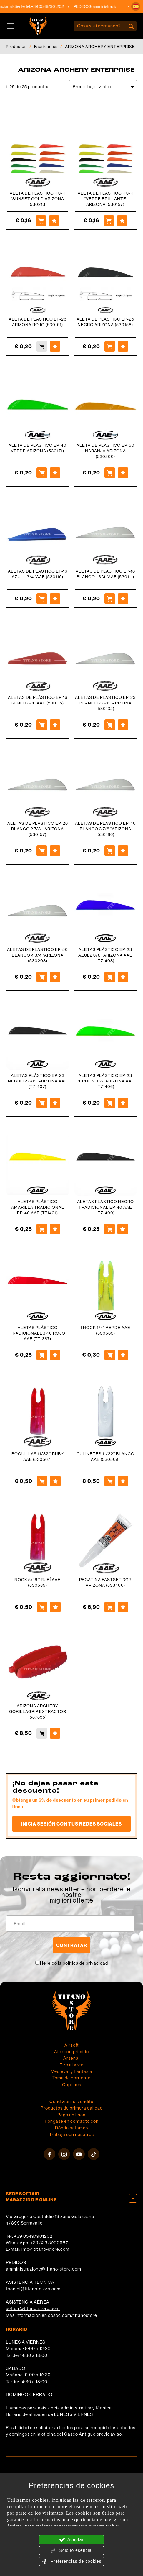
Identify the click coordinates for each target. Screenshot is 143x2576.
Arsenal (71, 2058)
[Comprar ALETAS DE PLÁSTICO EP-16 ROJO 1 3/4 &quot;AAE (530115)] (41, 724)
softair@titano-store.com (33, 2308)
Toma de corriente (71, 2078)
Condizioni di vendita (71, 2101)
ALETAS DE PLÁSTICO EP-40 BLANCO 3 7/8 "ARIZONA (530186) (105, 829)
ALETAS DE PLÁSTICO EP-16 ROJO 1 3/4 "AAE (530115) (37, 700)
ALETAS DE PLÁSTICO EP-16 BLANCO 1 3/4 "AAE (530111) (105, 574)
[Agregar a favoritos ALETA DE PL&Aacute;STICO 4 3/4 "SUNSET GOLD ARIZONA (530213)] (54, 220)
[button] (136, 6)
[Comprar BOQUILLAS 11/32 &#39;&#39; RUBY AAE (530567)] (42, 1481)
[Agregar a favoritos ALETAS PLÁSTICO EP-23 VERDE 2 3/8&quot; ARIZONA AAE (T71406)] (123, 1103)
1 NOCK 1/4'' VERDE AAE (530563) (105, 1330)
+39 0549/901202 (33, 2236)
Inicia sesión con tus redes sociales (71, 1824)
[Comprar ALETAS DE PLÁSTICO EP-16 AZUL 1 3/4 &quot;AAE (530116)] (41, 598)
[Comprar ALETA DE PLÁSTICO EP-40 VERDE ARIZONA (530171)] (41, 472)
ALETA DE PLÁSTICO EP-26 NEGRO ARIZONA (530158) (105, 321)
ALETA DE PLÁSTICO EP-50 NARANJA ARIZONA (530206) (105, 451)
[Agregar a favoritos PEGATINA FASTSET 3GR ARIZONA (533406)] (123, 1607)
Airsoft (71, 2045)
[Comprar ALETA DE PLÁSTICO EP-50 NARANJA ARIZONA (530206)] (109, 472)
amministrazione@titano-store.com (43, 2269)
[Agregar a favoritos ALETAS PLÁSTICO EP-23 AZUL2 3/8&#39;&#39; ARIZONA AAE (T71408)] (123, 977)
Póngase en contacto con (72, 2121)
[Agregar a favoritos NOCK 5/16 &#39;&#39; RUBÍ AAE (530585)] (55, 1607)
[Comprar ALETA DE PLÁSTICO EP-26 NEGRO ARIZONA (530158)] (109, 346)
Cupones (71, 2084)
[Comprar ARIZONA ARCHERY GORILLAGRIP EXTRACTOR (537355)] (41, 1733)
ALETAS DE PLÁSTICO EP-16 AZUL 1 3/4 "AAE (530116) (37, 574)
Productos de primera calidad (72, 2108)
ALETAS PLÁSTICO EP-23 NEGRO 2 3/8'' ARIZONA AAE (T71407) (37, 1081)
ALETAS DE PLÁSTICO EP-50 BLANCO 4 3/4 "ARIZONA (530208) (37, 955)
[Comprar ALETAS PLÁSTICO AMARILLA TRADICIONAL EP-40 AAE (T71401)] (41, 1229)
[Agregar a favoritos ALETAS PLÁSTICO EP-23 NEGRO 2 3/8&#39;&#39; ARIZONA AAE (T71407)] (55, 1103)
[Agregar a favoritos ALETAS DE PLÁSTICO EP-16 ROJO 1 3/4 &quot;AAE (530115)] (55, 724)
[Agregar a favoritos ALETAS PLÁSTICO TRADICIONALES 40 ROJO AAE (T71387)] (55, 1355)
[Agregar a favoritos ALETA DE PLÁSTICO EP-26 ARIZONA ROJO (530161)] (55, 346)
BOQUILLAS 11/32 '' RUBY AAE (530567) (37, 1456)
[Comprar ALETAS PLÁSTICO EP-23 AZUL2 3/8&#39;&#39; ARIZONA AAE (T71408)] (109, 977)
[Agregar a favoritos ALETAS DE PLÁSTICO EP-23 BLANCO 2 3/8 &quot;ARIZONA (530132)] (123, 724)
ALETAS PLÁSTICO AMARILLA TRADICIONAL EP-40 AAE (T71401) (37, 1207)
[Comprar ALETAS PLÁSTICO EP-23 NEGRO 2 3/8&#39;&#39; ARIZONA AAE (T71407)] (41, 1103)
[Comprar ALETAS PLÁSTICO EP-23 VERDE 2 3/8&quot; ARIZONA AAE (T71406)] (109, 1103)
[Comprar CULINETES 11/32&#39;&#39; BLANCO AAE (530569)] (109, 1481)
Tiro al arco (72, 2065)
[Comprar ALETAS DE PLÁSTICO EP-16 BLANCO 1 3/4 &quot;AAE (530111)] (109, 598)
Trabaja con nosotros (71, 2134)
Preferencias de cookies (71, 2561)
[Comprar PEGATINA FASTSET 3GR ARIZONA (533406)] (109, 1607)
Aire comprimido (71, 2051)
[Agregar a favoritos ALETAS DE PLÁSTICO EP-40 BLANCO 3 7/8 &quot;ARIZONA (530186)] (123, 850)
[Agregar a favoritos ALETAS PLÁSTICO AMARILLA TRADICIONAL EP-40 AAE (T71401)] (55, 1229)
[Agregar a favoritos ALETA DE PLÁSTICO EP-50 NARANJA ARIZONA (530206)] (123, 472)
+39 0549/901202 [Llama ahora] (56, 6)
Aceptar (71, 2539)
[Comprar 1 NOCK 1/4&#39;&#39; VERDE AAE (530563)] (109, 1355)
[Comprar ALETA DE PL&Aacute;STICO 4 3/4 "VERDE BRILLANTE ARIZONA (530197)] (109, 220)
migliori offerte (71, 1900)
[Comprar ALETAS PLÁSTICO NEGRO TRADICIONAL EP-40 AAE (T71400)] (109, 1229)
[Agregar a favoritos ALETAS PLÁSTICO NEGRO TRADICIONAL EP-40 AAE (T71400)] (122, 1229)
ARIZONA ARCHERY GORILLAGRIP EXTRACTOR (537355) (37, 1711)
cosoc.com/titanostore (72, 2315)
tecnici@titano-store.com (33, 2288)
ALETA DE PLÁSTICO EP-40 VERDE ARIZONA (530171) (37, 448)
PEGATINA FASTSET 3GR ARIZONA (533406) (105, 1582)
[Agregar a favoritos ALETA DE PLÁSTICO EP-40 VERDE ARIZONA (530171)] (55, 472)
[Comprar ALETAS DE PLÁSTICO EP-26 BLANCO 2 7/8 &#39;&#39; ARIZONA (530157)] (41, 850)
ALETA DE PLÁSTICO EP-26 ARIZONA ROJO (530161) (37, 321)
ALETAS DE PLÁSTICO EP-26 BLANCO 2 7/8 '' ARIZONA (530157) (37, 829)
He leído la (74, 1963)
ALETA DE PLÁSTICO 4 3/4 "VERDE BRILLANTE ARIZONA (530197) (105, 198)
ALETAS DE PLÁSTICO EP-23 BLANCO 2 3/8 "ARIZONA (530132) (105, 703)
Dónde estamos (71, 2127)
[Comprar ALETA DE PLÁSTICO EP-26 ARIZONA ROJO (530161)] (41, 346)
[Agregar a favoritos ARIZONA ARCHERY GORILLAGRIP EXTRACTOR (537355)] (55, 1733)
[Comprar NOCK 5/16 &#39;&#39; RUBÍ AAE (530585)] (42, 1607)
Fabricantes (46, 46)
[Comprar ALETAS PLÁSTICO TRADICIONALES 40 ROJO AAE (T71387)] (41, 1355)
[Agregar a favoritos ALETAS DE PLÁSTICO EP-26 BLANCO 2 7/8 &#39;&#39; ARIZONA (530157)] (55, 850)
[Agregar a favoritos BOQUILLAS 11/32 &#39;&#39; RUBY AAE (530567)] (55, 1481)
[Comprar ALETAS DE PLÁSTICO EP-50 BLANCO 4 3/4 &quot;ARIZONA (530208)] (41, 977)
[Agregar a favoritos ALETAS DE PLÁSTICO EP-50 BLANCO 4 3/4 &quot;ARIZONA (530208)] (55, 977)
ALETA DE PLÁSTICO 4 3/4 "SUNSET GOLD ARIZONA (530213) (37, 198)
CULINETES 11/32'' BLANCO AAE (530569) (105, 1456)
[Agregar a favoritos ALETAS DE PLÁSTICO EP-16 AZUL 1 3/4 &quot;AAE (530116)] (55, 598)
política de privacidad (85, 1963)
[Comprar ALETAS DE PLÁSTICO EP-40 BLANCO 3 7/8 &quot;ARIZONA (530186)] (109, 850)
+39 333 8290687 (49, 2242)
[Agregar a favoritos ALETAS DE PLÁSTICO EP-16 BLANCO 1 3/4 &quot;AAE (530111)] (123, 598)
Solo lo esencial (71, 2550)
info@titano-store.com (45, 2249)
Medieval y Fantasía (71, 2071)
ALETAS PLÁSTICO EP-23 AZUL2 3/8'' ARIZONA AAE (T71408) (105, 955)
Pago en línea (71, 2114)
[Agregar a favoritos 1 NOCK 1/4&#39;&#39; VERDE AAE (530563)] (123, 1355)
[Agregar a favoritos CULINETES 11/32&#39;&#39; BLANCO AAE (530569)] (123, 1481)
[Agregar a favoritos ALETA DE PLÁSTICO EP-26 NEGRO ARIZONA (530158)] (123, 346)
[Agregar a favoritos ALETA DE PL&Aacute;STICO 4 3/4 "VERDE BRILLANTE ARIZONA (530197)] (122, 220)
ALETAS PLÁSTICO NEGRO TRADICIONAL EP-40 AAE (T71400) (105, 1207)
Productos (16, 46)
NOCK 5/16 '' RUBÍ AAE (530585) (37, 1582)
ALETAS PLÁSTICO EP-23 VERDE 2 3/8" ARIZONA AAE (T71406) (105, 1081)
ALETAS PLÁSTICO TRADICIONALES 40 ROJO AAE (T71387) (37, 1333)
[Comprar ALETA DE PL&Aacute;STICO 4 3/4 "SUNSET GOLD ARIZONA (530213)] (41, 220)
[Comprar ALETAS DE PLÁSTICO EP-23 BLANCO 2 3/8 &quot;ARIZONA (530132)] (109, 724)
